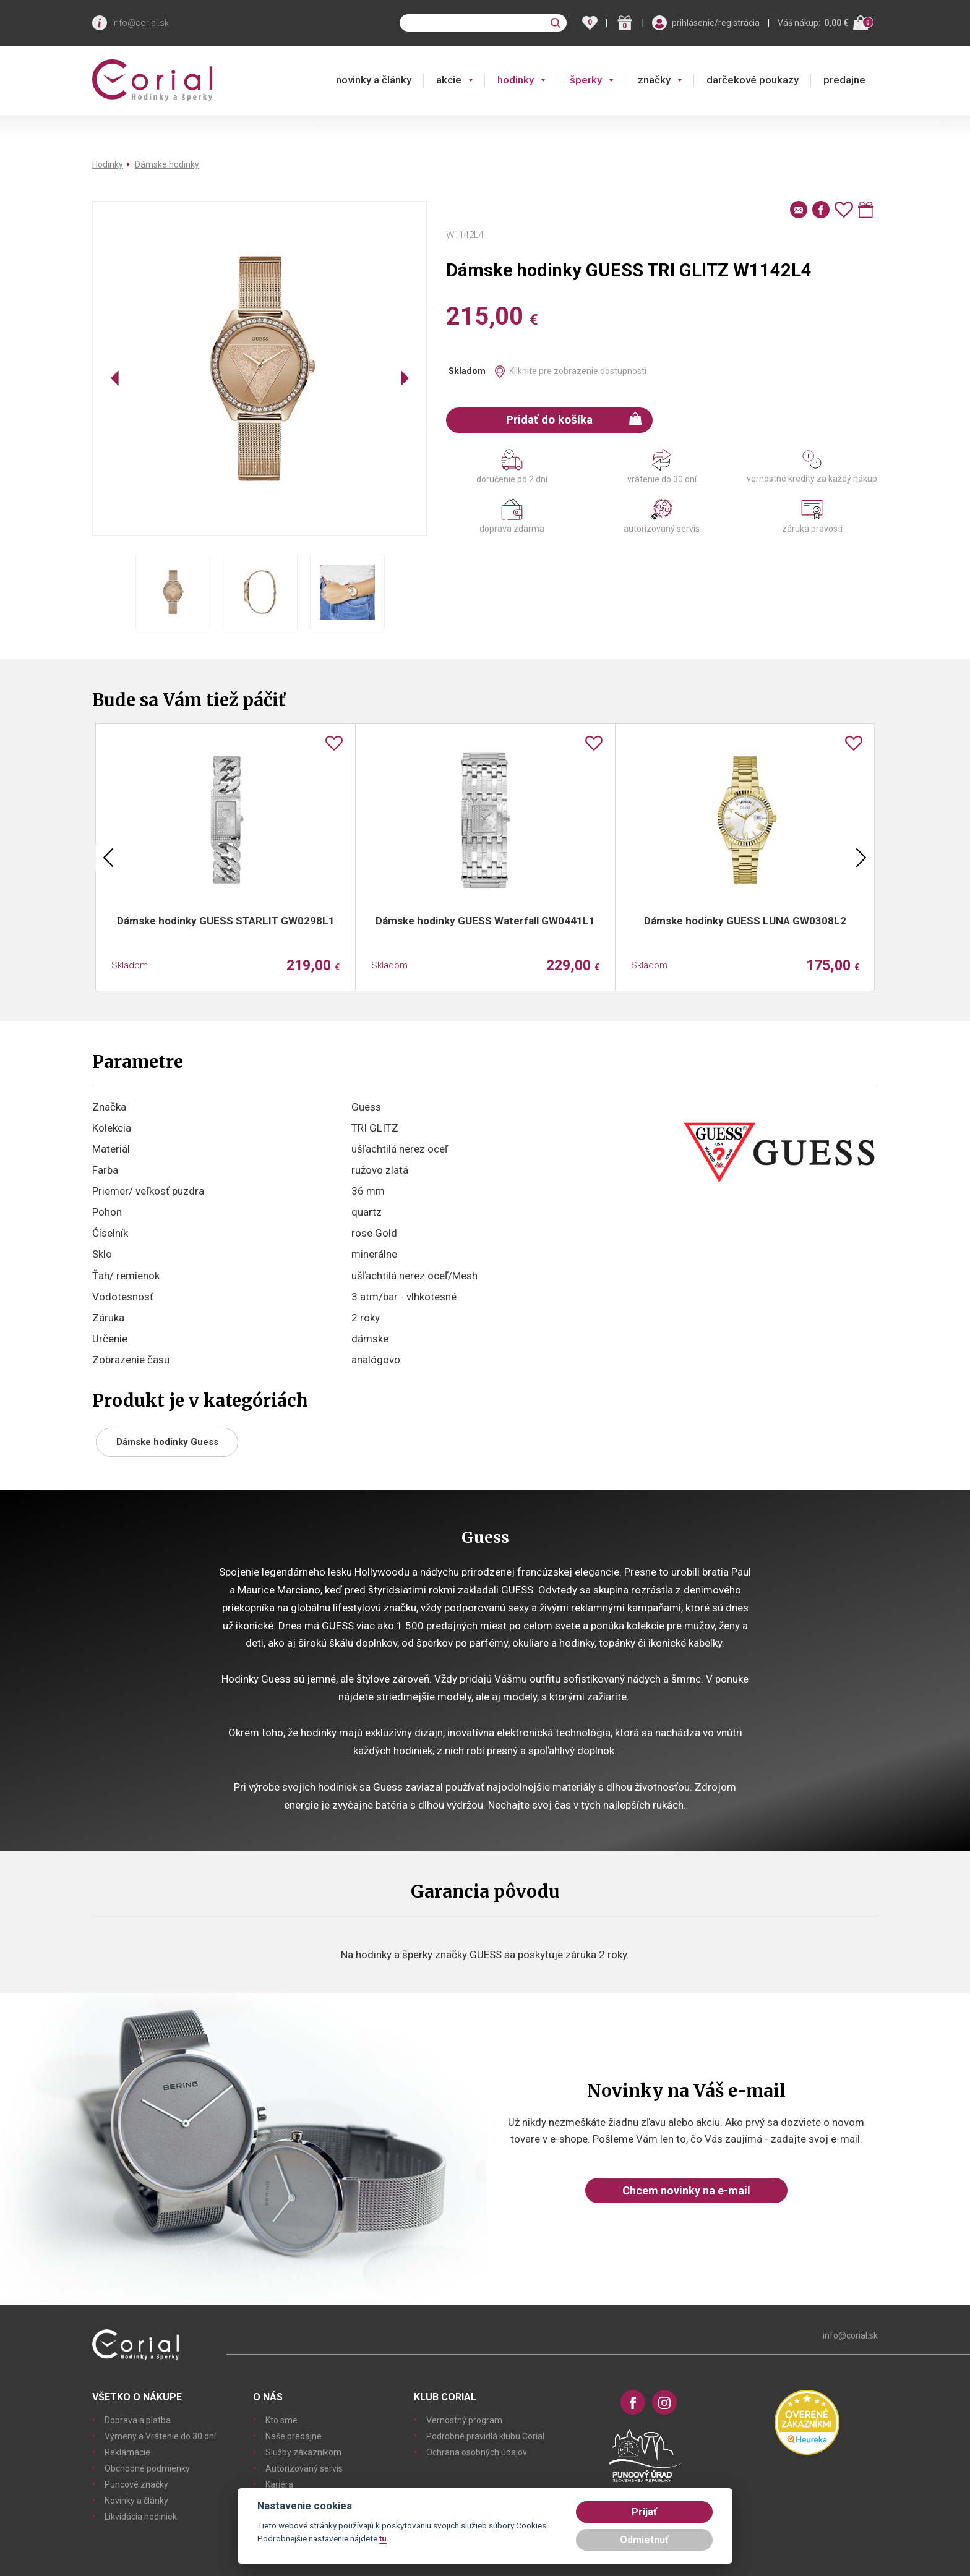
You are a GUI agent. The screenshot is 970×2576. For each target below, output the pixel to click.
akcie (448, 80)
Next (861, 857)
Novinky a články (136, 2501)
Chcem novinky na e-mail (686, 2190)
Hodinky (107, 164)
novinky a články (373, 80)
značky (654, 80)
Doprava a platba (138, 2420)
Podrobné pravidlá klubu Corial (485, 2436)
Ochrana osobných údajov (476, 2452)
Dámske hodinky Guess (167, 1442)
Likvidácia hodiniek (141, 2517)
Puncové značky (136, 2484)
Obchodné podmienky (147, 2468)
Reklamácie (127, 2452)
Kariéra (279, 2484)
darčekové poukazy (752, 80)
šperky (586, 80)
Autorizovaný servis (304, 2468)
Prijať (644, 2512)
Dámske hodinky (167, 164)
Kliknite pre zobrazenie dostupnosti (577, 371)
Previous (108, 857)
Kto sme (281, 2420)
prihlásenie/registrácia (716, 23)
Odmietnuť (644, 2540)
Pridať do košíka (574, 419)
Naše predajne (293, 2436)
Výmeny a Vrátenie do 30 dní (160, 2436)
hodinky (515, 80)
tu (383, 2538)
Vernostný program (464, 2420)
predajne (844, 80)
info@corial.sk (140, 23)
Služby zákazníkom (303, 2452)
